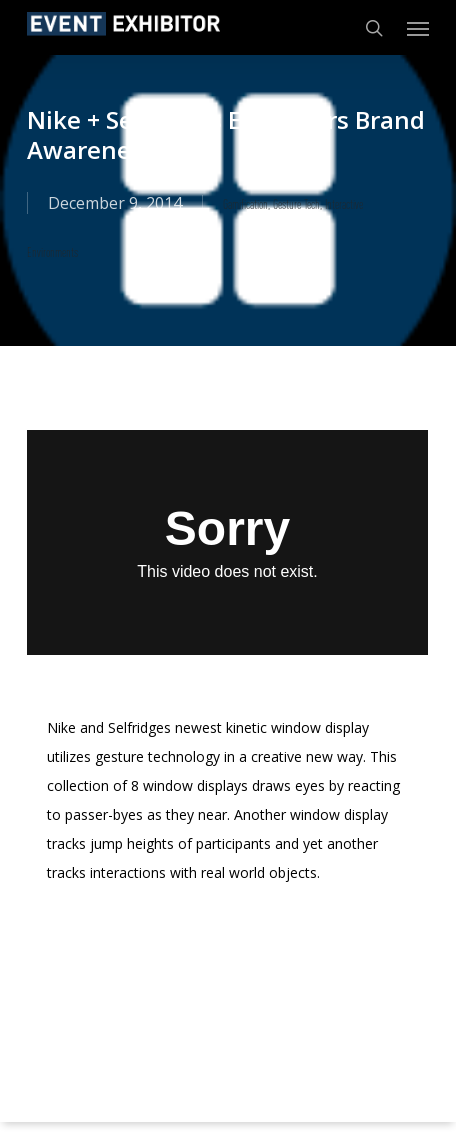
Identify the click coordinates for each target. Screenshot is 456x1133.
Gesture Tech (296, 203)
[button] (418, 28)
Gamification (245, 203)
